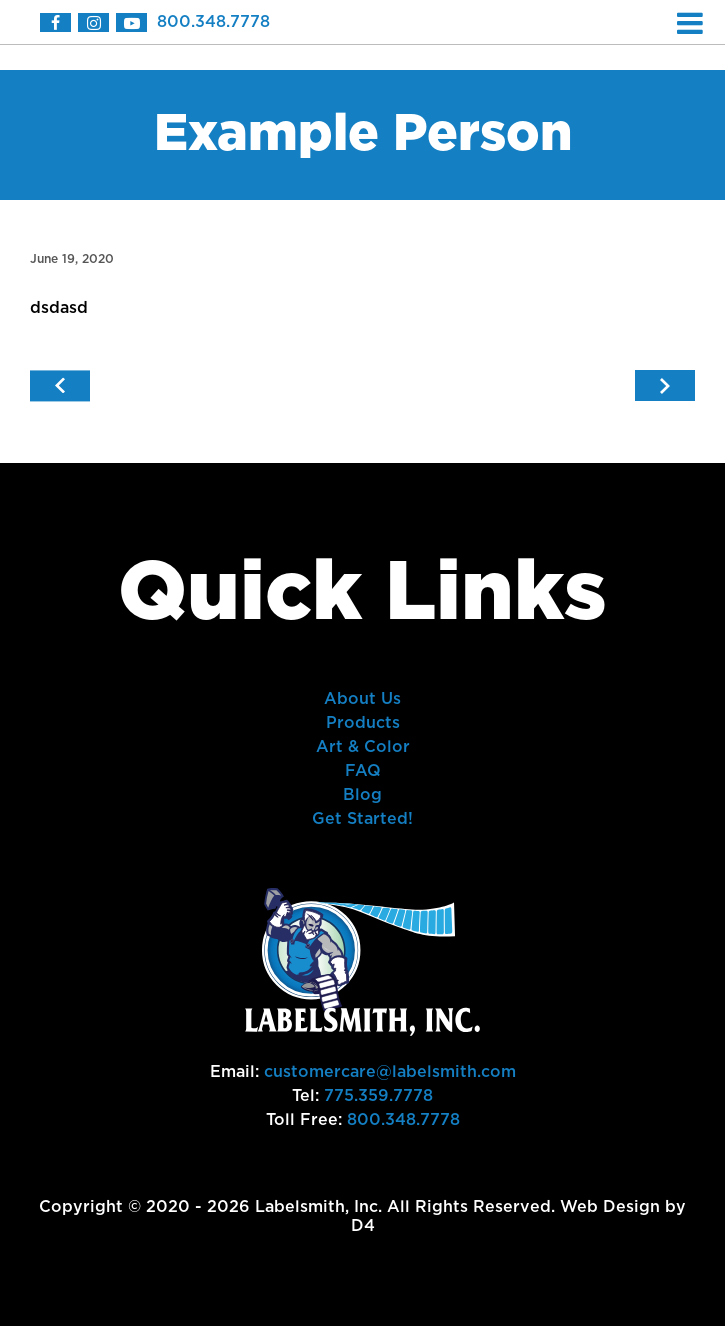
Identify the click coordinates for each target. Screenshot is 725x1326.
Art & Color (363, 747)
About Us (362, 699)
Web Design (610, 1207)
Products (363, 723)
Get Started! (362, 819)
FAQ (363, 771)
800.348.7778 (213, 22)
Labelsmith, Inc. (318, 1207)
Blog (362, 795)
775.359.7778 (378, 1096)
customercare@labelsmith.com (390, 1072)
